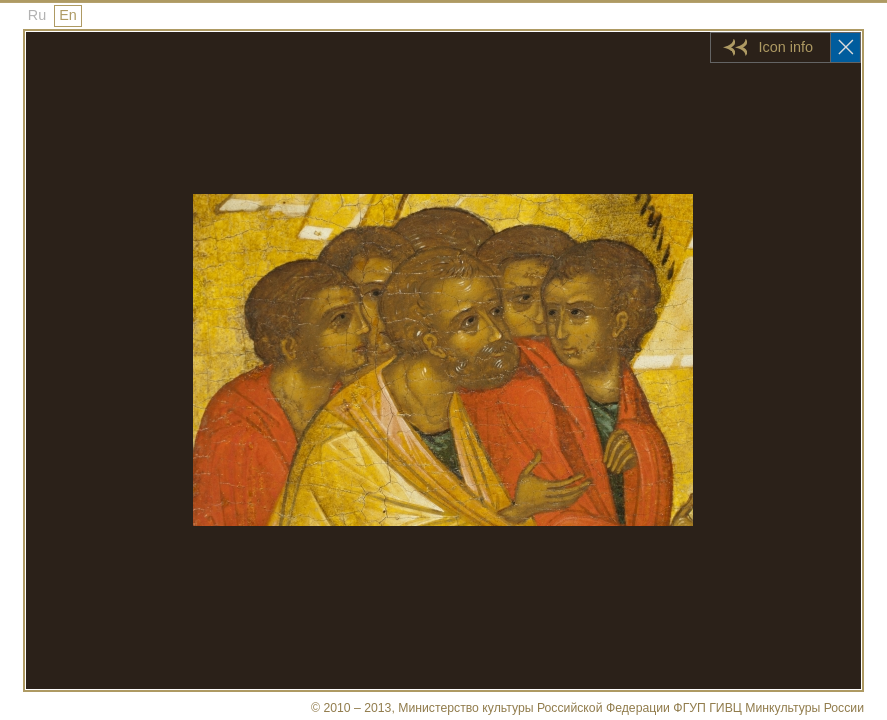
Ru (37, 15)
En (68, 15)
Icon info (786, 47)
